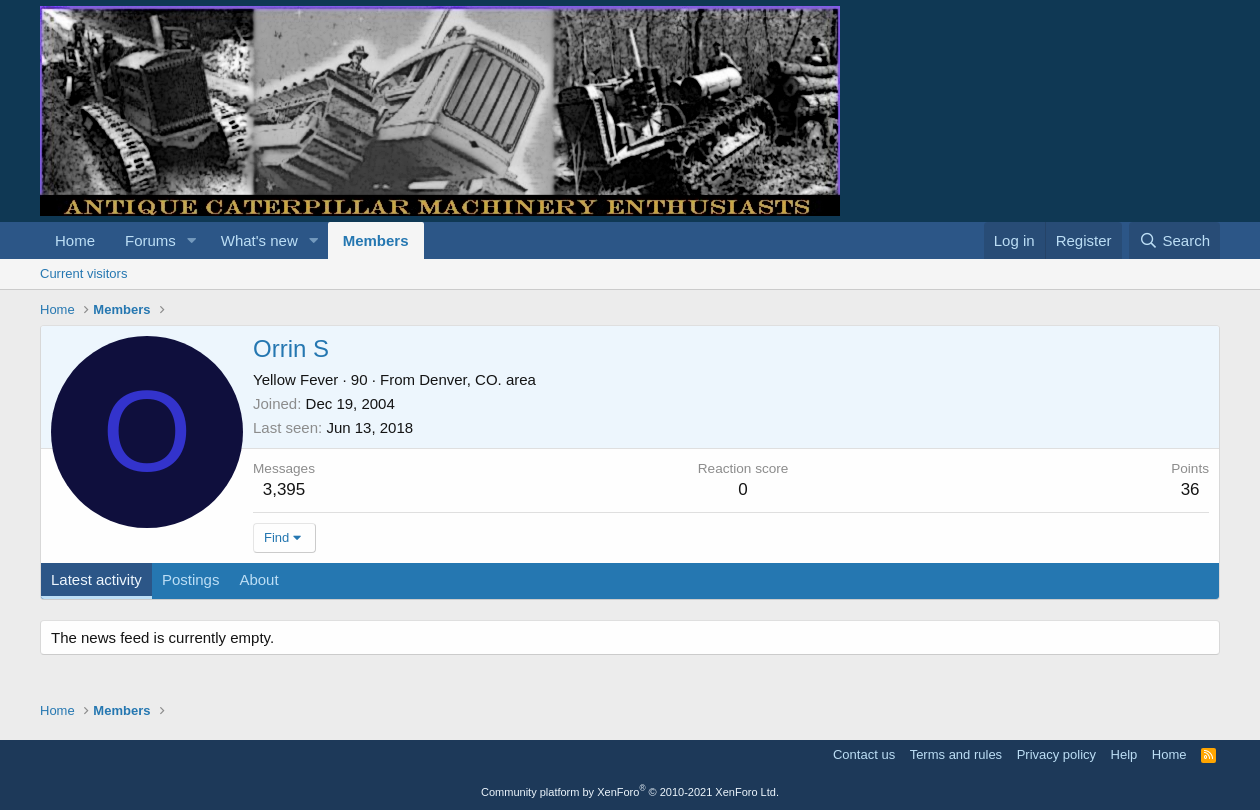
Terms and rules (956, 754)
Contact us (864, 754)
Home (75, 240)
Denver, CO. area (477, 379)
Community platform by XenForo (630, 792)
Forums (150, 240)
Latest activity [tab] (96, 579)
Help (1124, 754)
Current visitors (83, 273)
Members (376, 240)
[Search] (1174, 240)
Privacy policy (1056, 754)
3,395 (284, 489)
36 (1190, 489)
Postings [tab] (191, 579)
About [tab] (258, 579)
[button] (192, 240)
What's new (259, 240)
